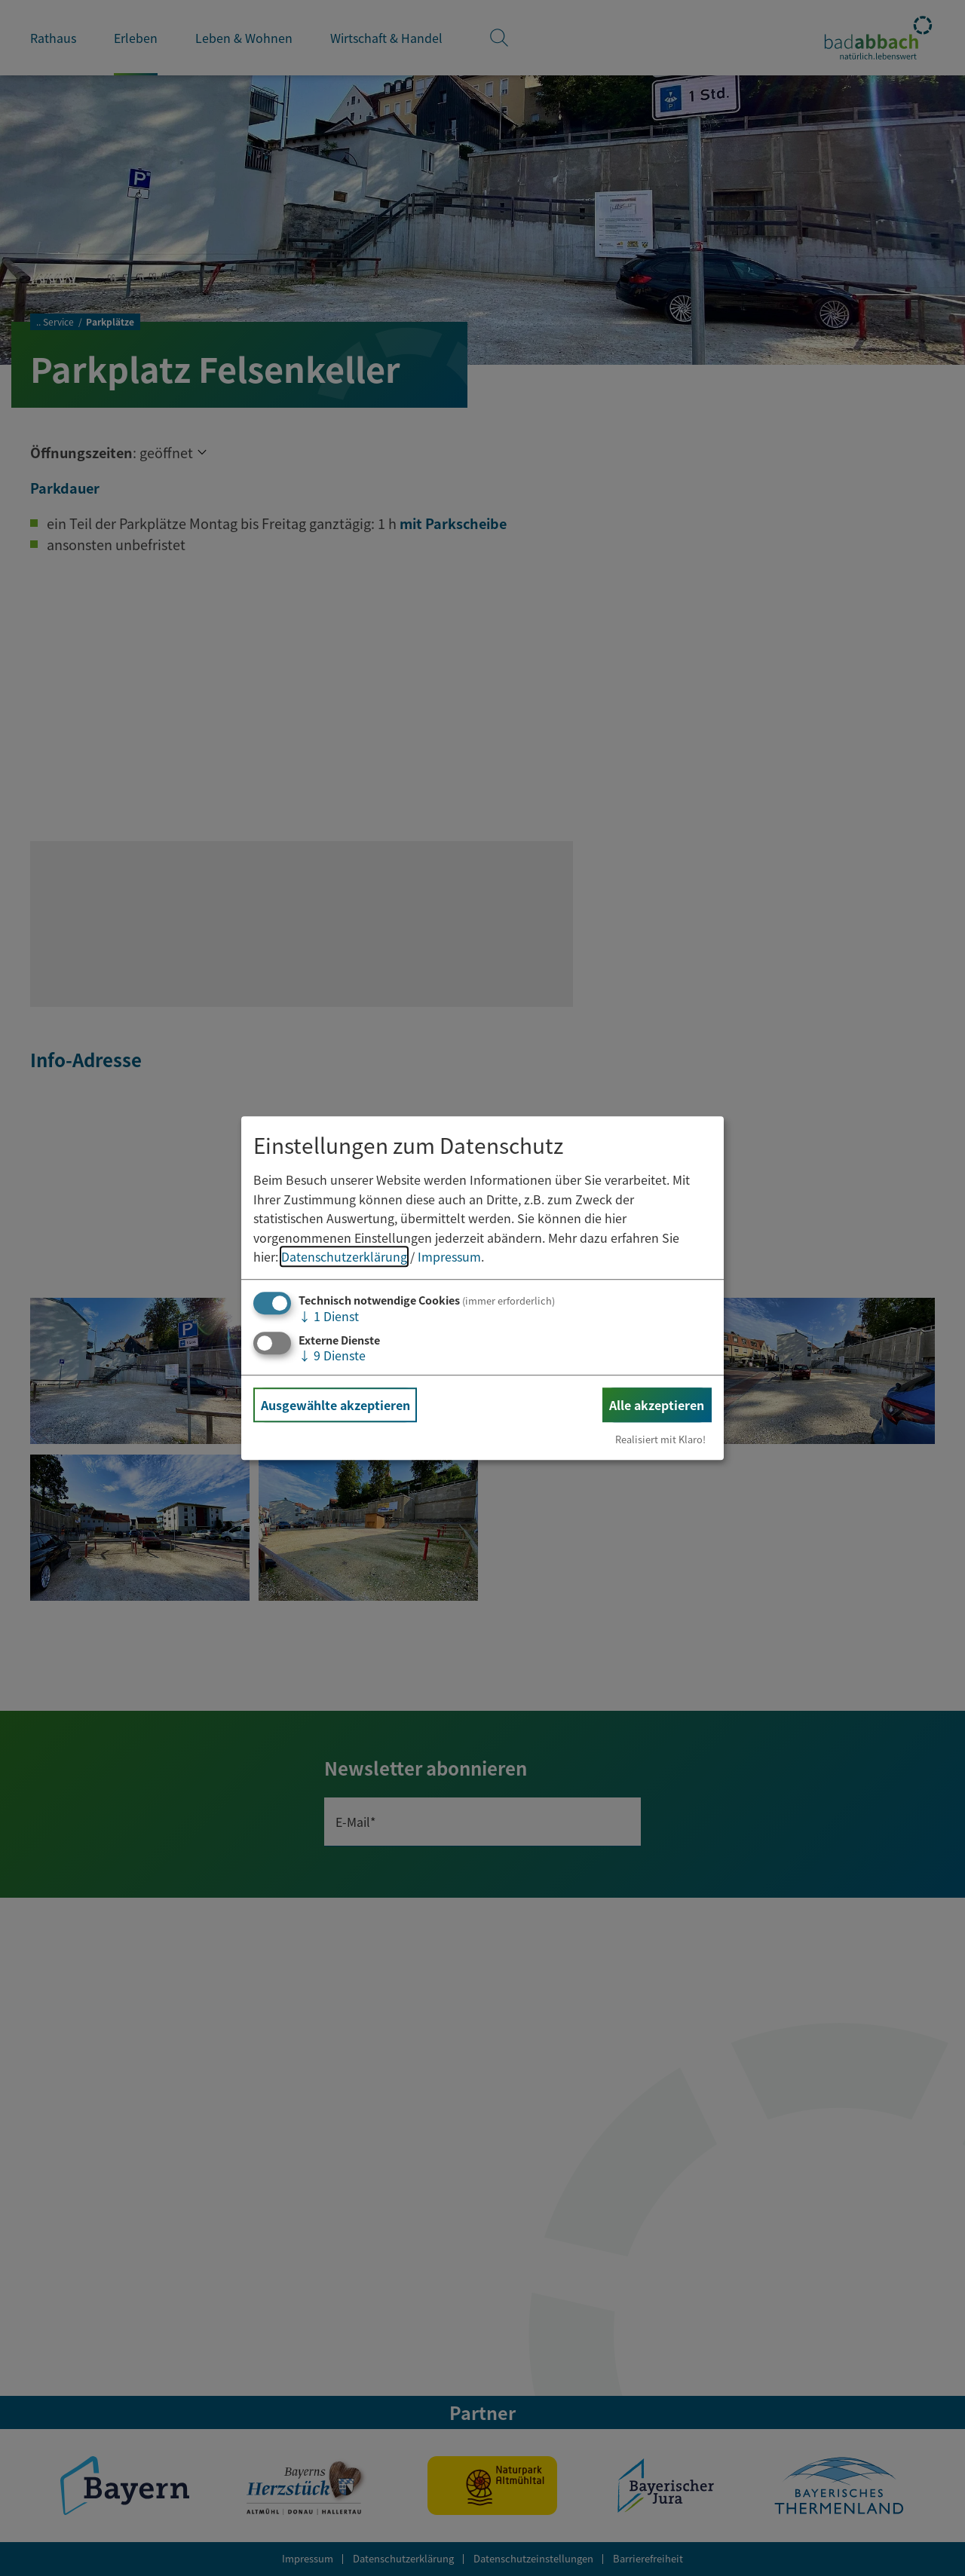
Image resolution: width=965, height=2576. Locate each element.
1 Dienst (329, 1316)
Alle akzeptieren (656, 1405)
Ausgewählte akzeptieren (335, 1405)
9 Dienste (332, 1355)
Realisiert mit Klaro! (660, 1439)
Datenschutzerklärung (344, 1257)
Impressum (449, 1257)
